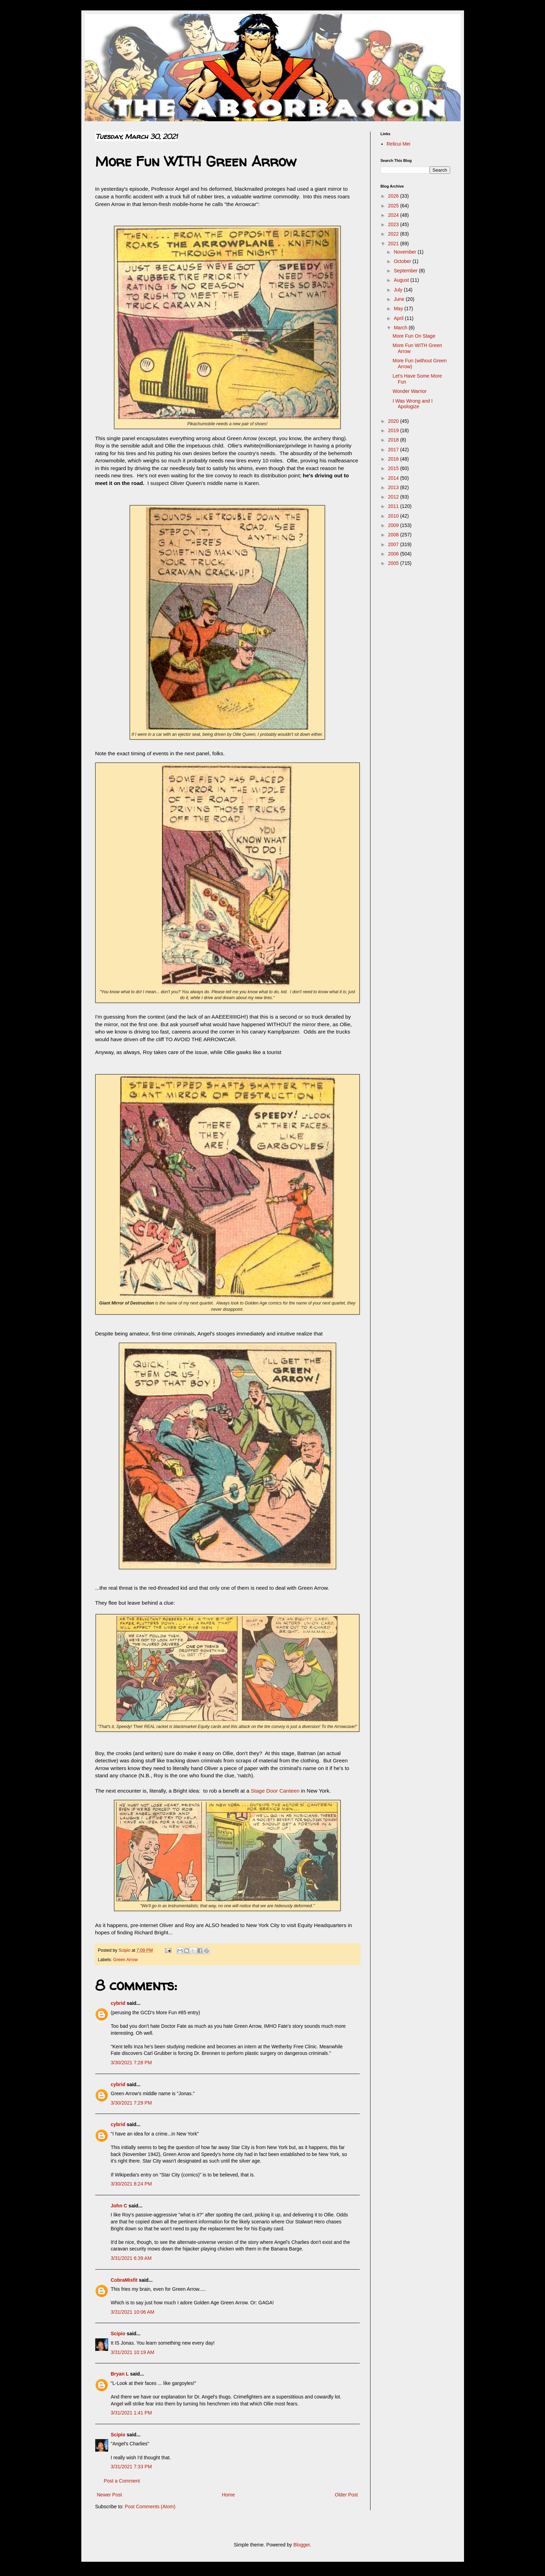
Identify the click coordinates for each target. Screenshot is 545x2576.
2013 (394, 487)
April (399, 318)
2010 (394, 516)
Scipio (118, 2333)
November (405, 252)
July (399, 290)
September (406, 270)
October (403, 261)
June (400, 299)
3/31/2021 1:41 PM (131, 2412)
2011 (394, 506)
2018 (394, 440)
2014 (394, 478)
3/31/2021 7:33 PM (131, 2466)
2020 (394, 421)
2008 (394, 534)
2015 (394, 468)
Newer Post (109, 2494)
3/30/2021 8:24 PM (131, 2184)
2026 (394, 196)
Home (228, 2494)
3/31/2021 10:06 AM (132, 2312)
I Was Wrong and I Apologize (412, 404)
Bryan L (120, 2374)
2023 (394, 224)
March (401, 327)
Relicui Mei (398, 144)
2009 (394, 525)
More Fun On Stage (413, 336)
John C (119, 2205)
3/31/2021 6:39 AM (131, 2258)
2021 (394, 243)
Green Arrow (125, 1959)
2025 (394, 205)
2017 (394, 449)
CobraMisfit (124, 2280)
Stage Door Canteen (275, 1791)
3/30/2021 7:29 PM (131, 2103)
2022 (394, 234)
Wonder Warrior (409, 391)
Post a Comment (122, 2481)
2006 (394, 554)
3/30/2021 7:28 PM (131, 2062)
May (399, 308)
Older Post (346, 2494)
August (402, 280)
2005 (394, 563)
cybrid (118, 2003)
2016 (394, 459)
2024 (394, 215)
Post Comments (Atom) (150, 2506)
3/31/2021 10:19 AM (132, 2352)
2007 (394, 544)
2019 (394, 430)
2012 (394, 497)
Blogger (301, 2545)
